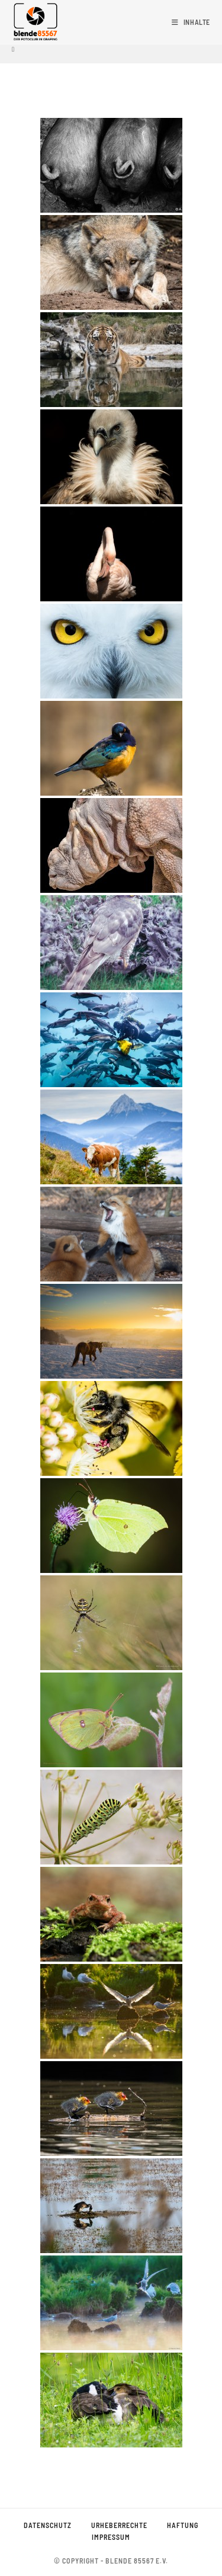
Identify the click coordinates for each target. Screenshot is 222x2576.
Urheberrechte (119, 2525)
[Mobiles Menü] (191, 22)
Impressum (111, 2537)
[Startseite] (13, 49)
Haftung (182, 2525)
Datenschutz (48, 2525)
